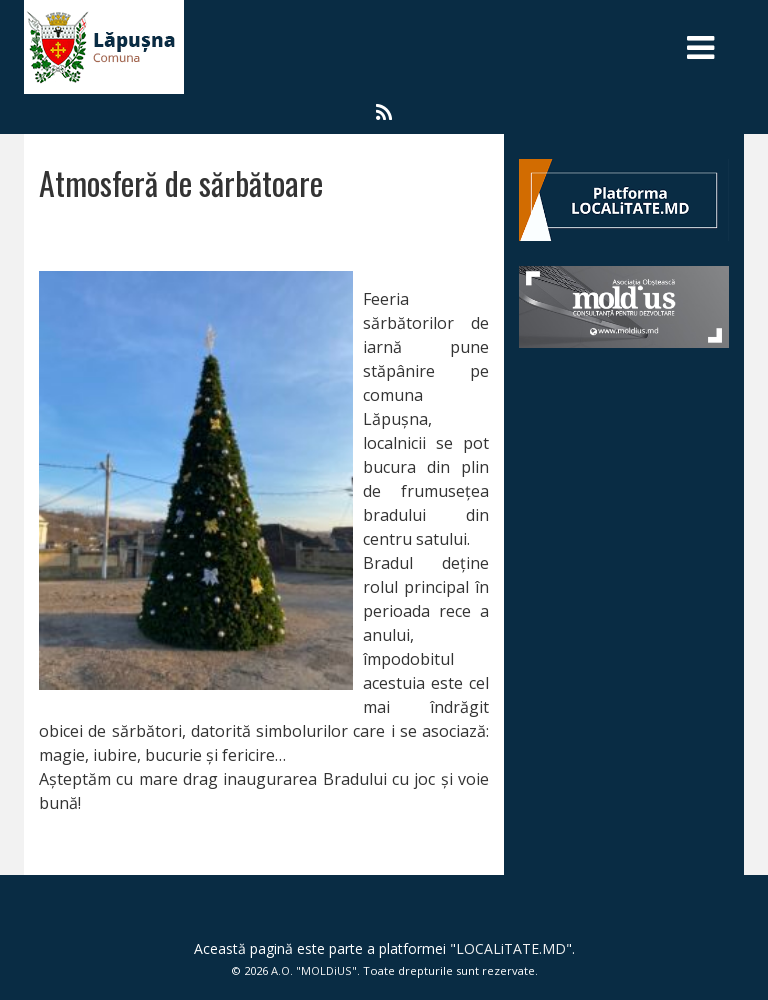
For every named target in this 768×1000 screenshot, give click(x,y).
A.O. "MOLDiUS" (314, 970)
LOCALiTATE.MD (511, 948)
